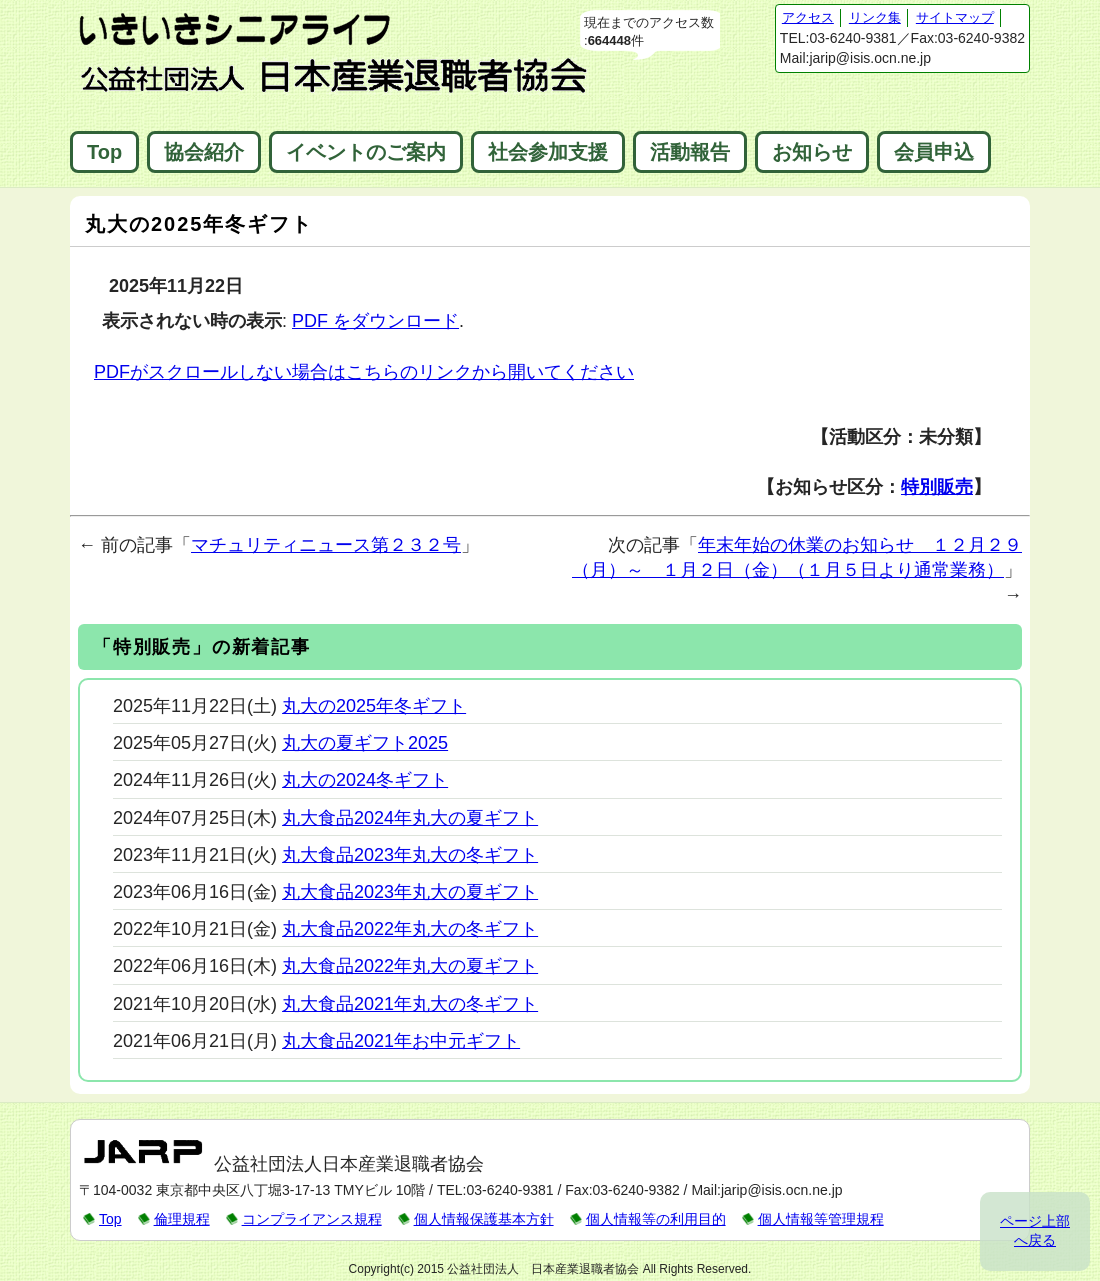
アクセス (808, 17)
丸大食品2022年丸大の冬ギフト (410, 929)
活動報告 (690, 152)
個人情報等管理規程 (821, 1219)
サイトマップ (955, 17)
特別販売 (937, 487)
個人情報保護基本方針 (484, 1219)
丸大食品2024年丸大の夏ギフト (410, 818)
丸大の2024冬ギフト (365, 780)
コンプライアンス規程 (312, 1219)
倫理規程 (182, 1219)
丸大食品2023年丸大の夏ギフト (410, 892)
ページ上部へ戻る (1035, 1231)
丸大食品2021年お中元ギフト (401, 1041)
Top (104, 152)
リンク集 (875, 17)
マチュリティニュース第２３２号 (326, 545)
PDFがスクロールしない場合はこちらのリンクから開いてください (364, 372)
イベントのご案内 (366, 152)
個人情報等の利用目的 (656, 1219)
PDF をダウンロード (375, 321)
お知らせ (812, 152)
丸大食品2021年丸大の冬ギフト (410, 1004)
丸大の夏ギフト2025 (365, 743)
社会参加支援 (548, 152)
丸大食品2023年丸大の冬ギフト (410, 855)
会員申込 (934, 152)
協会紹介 (204, 152)
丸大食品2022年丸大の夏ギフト (410, 966)
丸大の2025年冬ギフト (374, 706)
